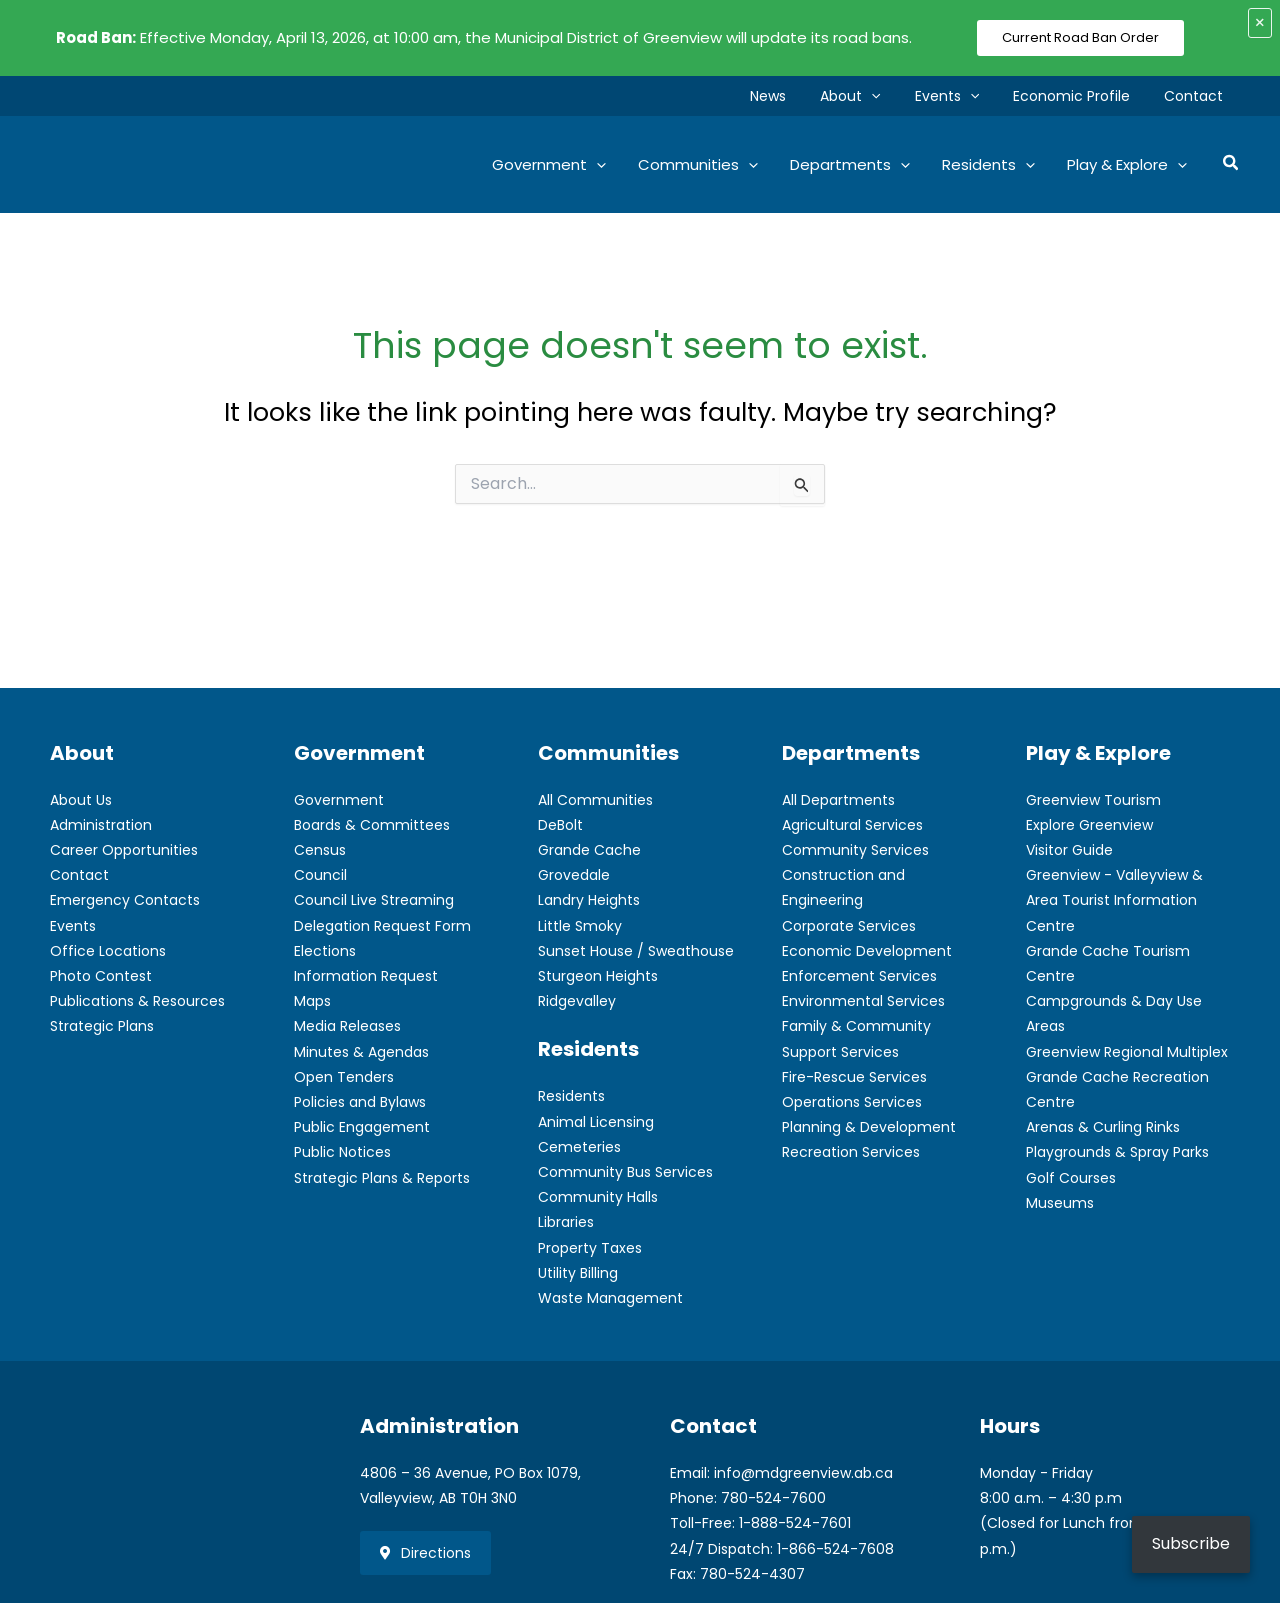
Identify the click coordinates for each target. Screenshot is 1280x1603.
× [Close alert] (1260, 22)
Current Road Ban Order (1080, 37)
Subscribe (1191, 1543)
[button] (892, 96)
